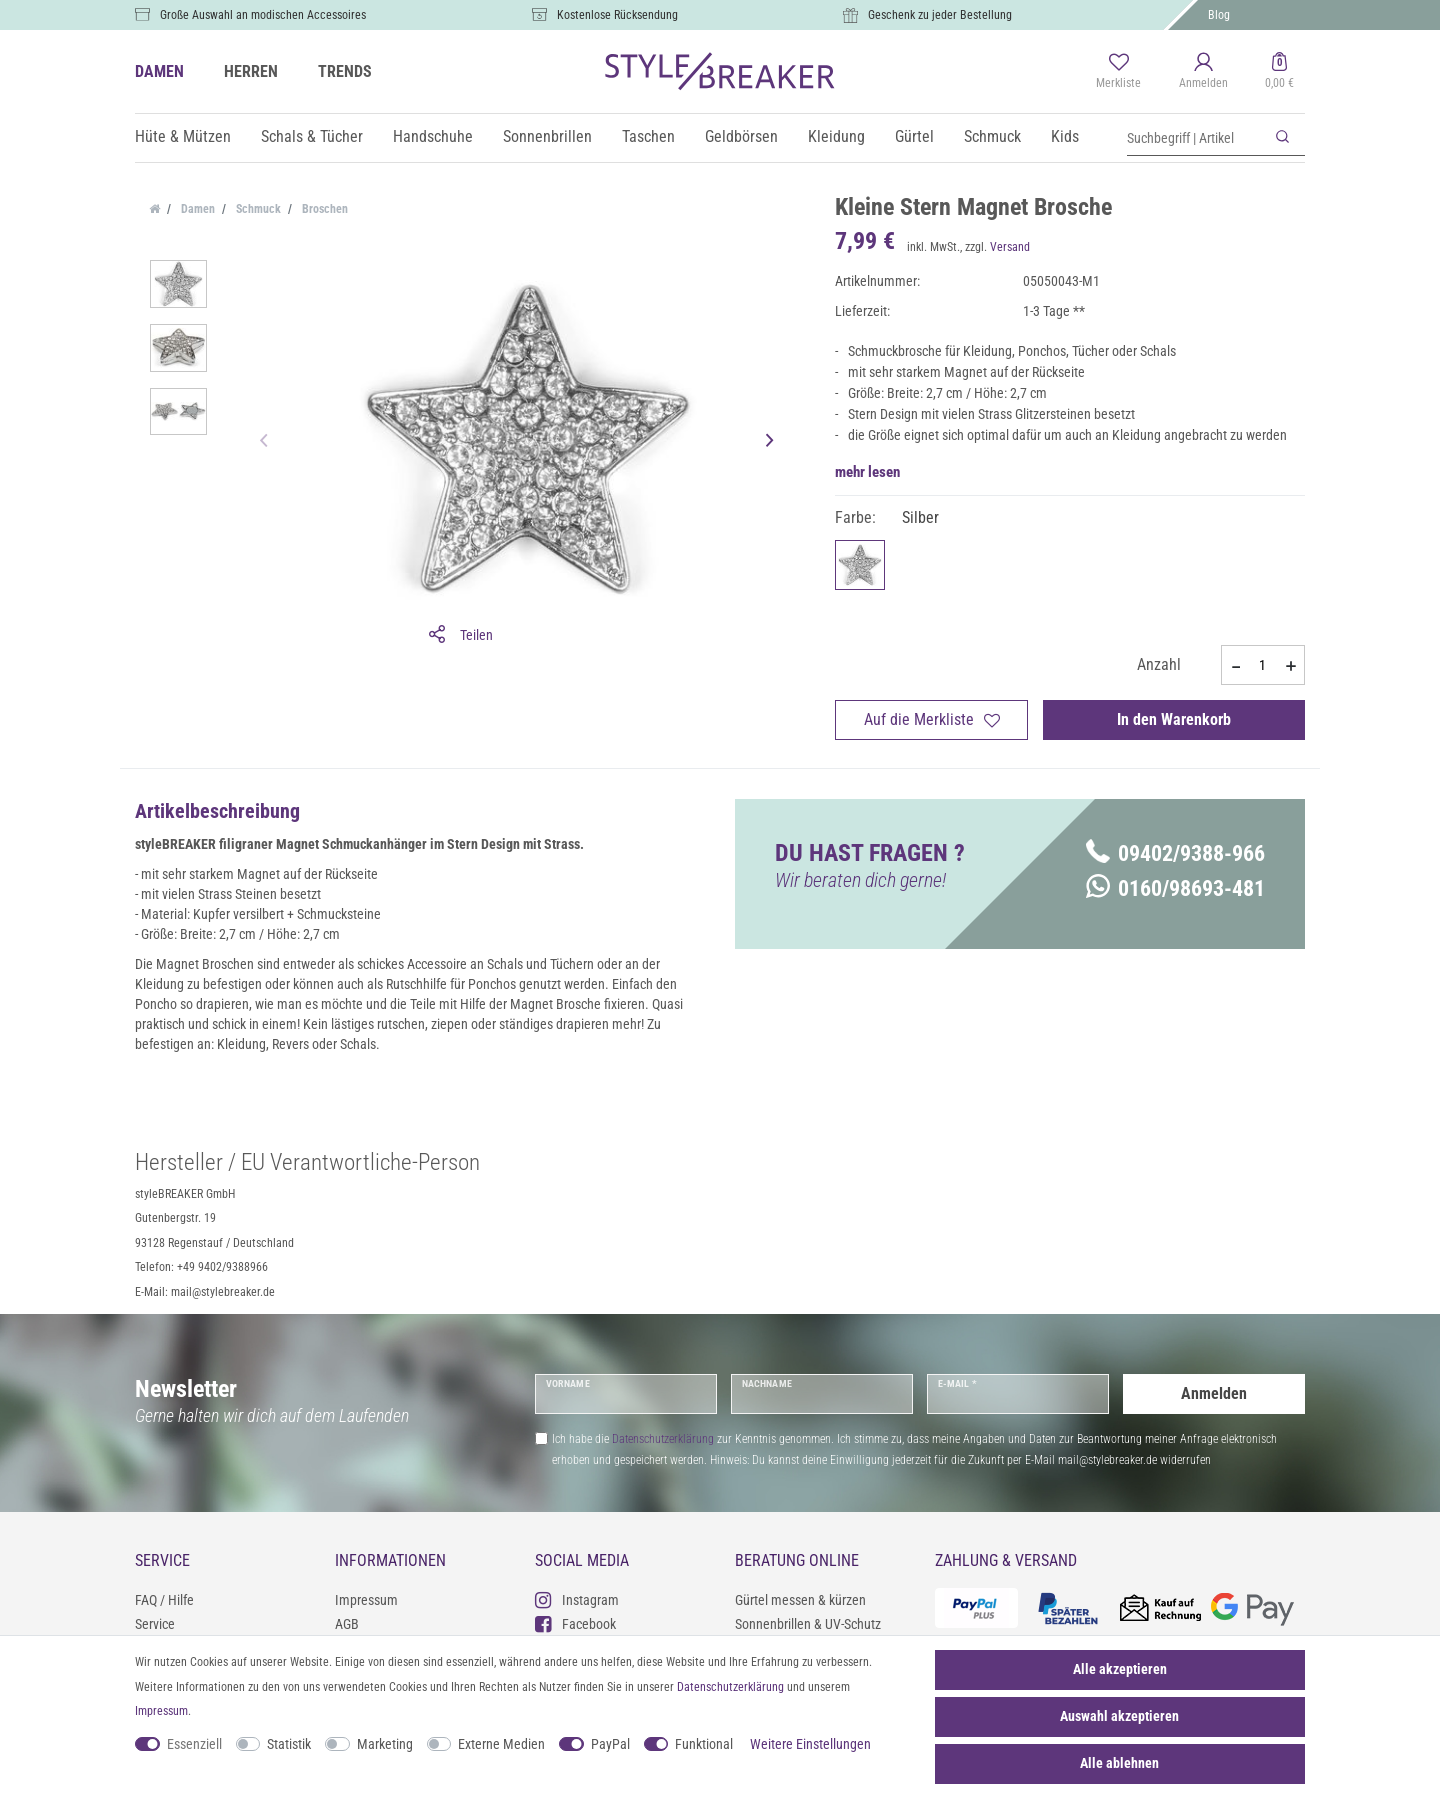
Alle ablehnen (1119, 1763)
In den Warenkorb (1174, 719)
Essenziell (194, 1744)
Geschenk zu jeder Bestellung (940, 15)
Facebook (575, 1623)
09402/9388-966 (1175, 853)
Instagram (577, 1599)
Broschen (323, 209)
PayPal (610, 1744)
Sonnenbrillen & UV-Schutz (808, 1624)
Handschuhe (433, 136)
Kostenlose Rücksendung (617, 15)
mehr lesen (867, 472)
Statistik (289, 1744)
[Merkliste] (1118, 72)
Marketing (385, 1744)
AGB (347, 1624)
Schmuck (992, 136)
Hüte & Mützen (183, 136)
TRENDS (345, 71)
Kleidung (836, 136)
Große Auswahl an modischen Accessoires (263, 15)
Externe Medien (501, 1744)
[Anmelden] (1203, 72)
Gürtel (914, 136)
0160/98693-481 (1175, 888)
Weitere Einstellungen (810, 1744)
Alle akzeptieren (1120, 1669)
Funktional (704, 1744)
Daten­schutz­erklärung (730, 1687)
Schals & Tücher (312, 136)
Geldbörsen (741, 136)
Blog (1219, 15)
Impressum (366, 1600)
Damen (196, 209)
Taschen (648, 136)
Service (155, 1624)
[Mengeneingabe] (1263, 665)
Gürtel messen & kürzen (800, 1600)
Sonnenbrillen (547, 136)
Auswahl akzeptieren (1119, 1716)
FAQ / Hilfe (164, 1600)
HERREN (251, 71)
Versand (1010, 247)
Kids (1065, 136)
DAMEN (159, 71)
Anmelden (1214, 1393)
